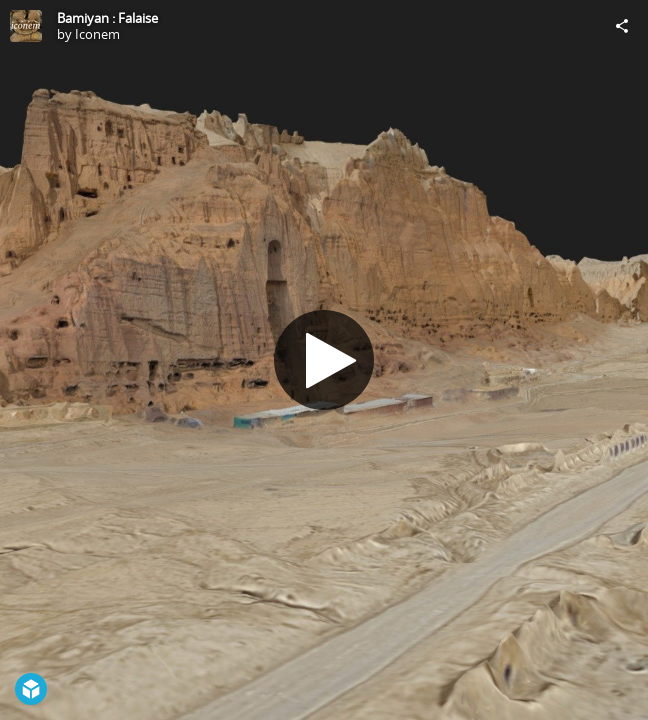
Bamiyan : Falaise (107, 18)
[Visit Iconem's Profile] (26, 26)
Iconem (97, 34)
